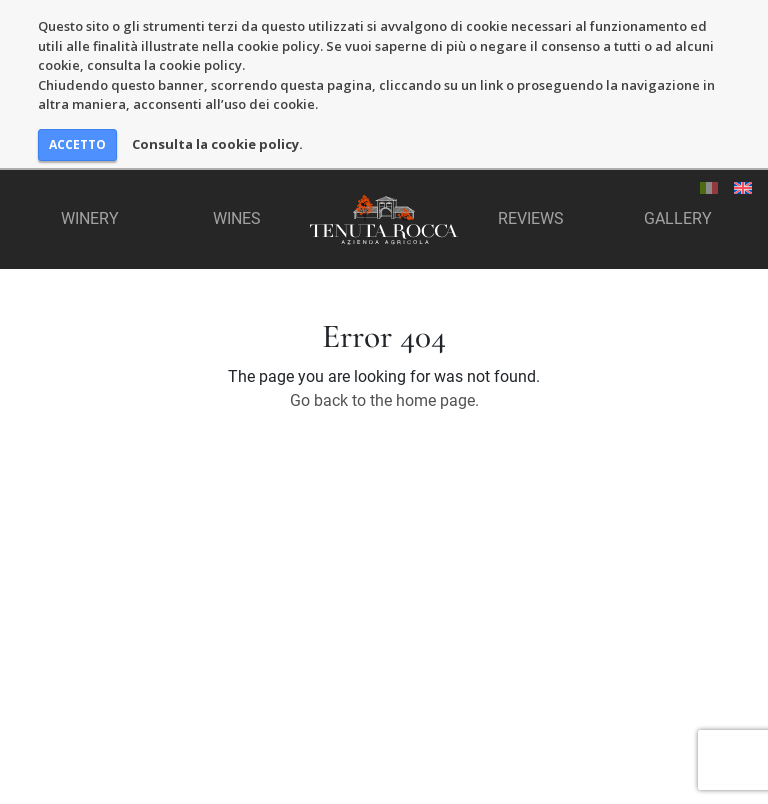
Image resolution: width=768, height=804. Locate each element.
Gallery (678, 218)
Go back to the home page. (384, 400)
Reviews (531, 218)
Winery (90, 218)
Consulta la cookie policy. (217, 144)
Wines (237, 218)
